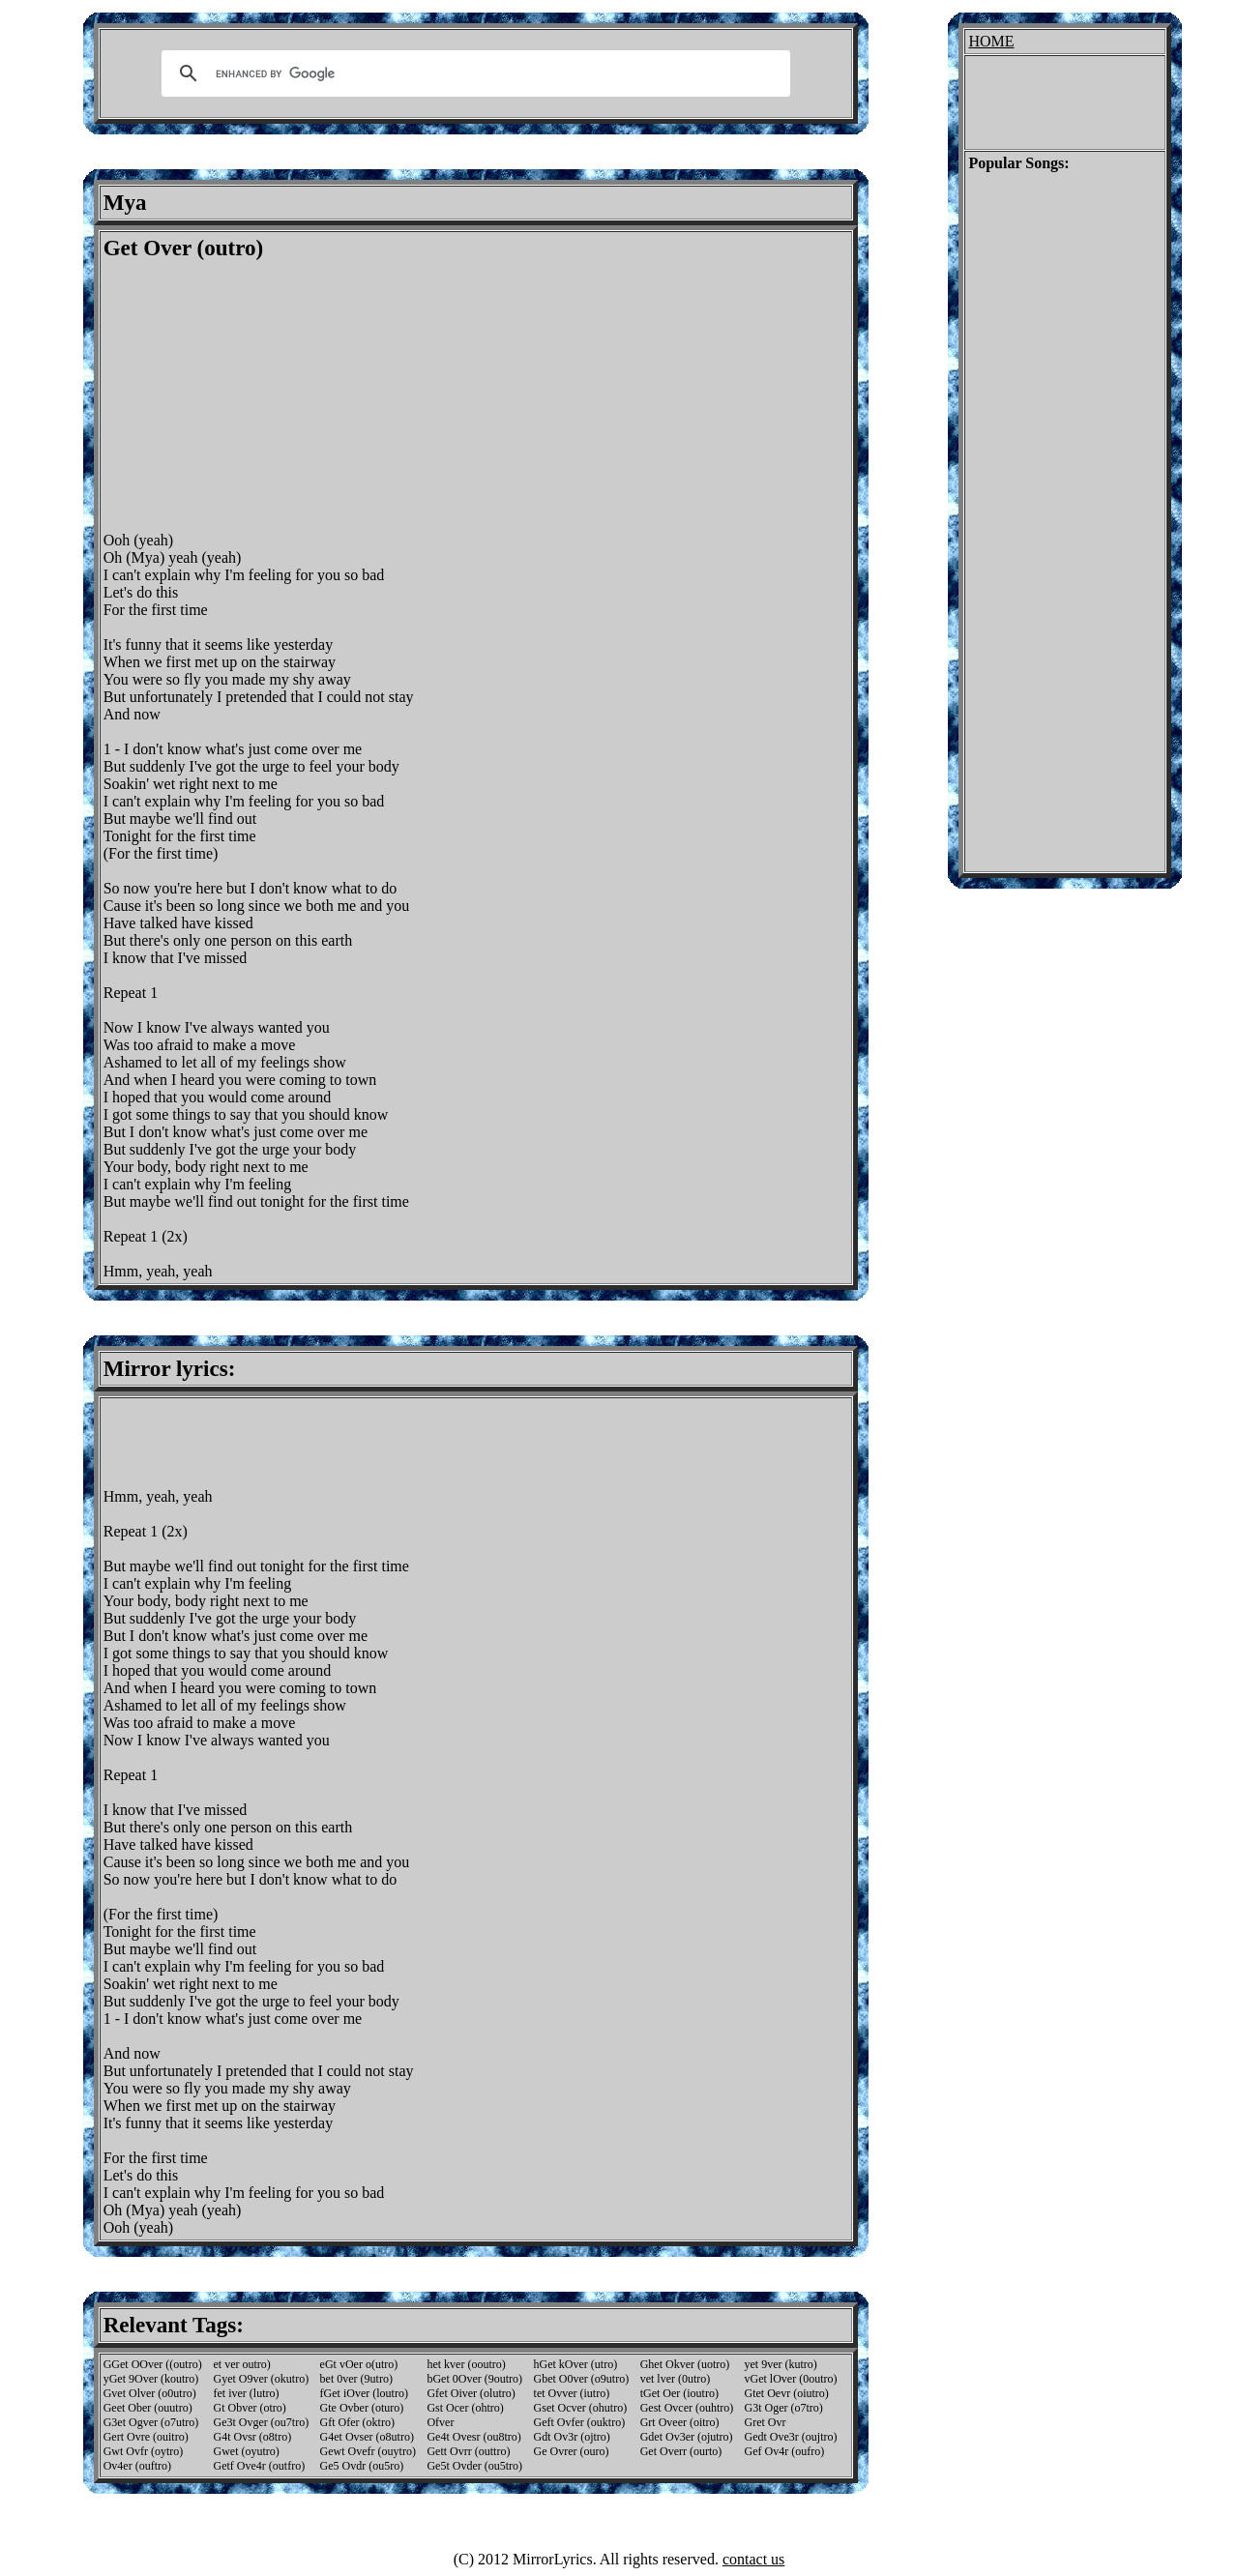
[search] (473, 73)
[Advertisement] (265, 396)
